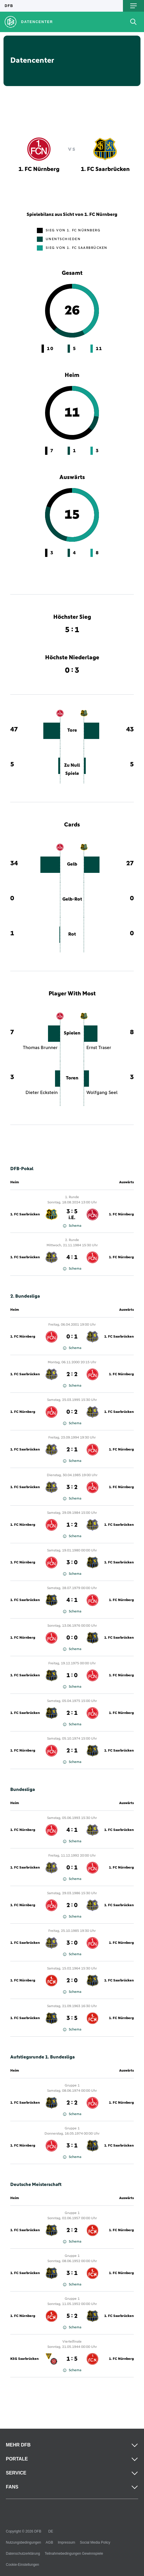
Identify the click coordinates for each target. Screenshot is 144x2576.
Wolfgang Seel (102, 1092)
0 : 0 (72, 1638)
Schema (72, 1226)
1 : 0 (72, 1675)
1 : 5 (72, 2359)
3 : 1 (72, 2146)
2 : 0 (72, 1905)
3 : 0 (72, 1562)
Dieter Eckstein (41, 1092)
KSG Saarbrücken (24, 2359)
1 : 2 (72, 1525)
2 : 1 (72, 1450)
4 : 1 (72, 1257)
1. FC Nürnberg (121, 1214)
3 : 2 (72, 1487)
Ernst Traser (98, 1047)
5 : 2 (72, 2316)
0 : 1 (72, 1337)
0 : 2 (72, 1412)
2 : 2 (72, 1374)
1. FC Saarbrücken (25, 1214)
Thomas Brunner (40, 1047)
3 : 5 (72, 1214)
